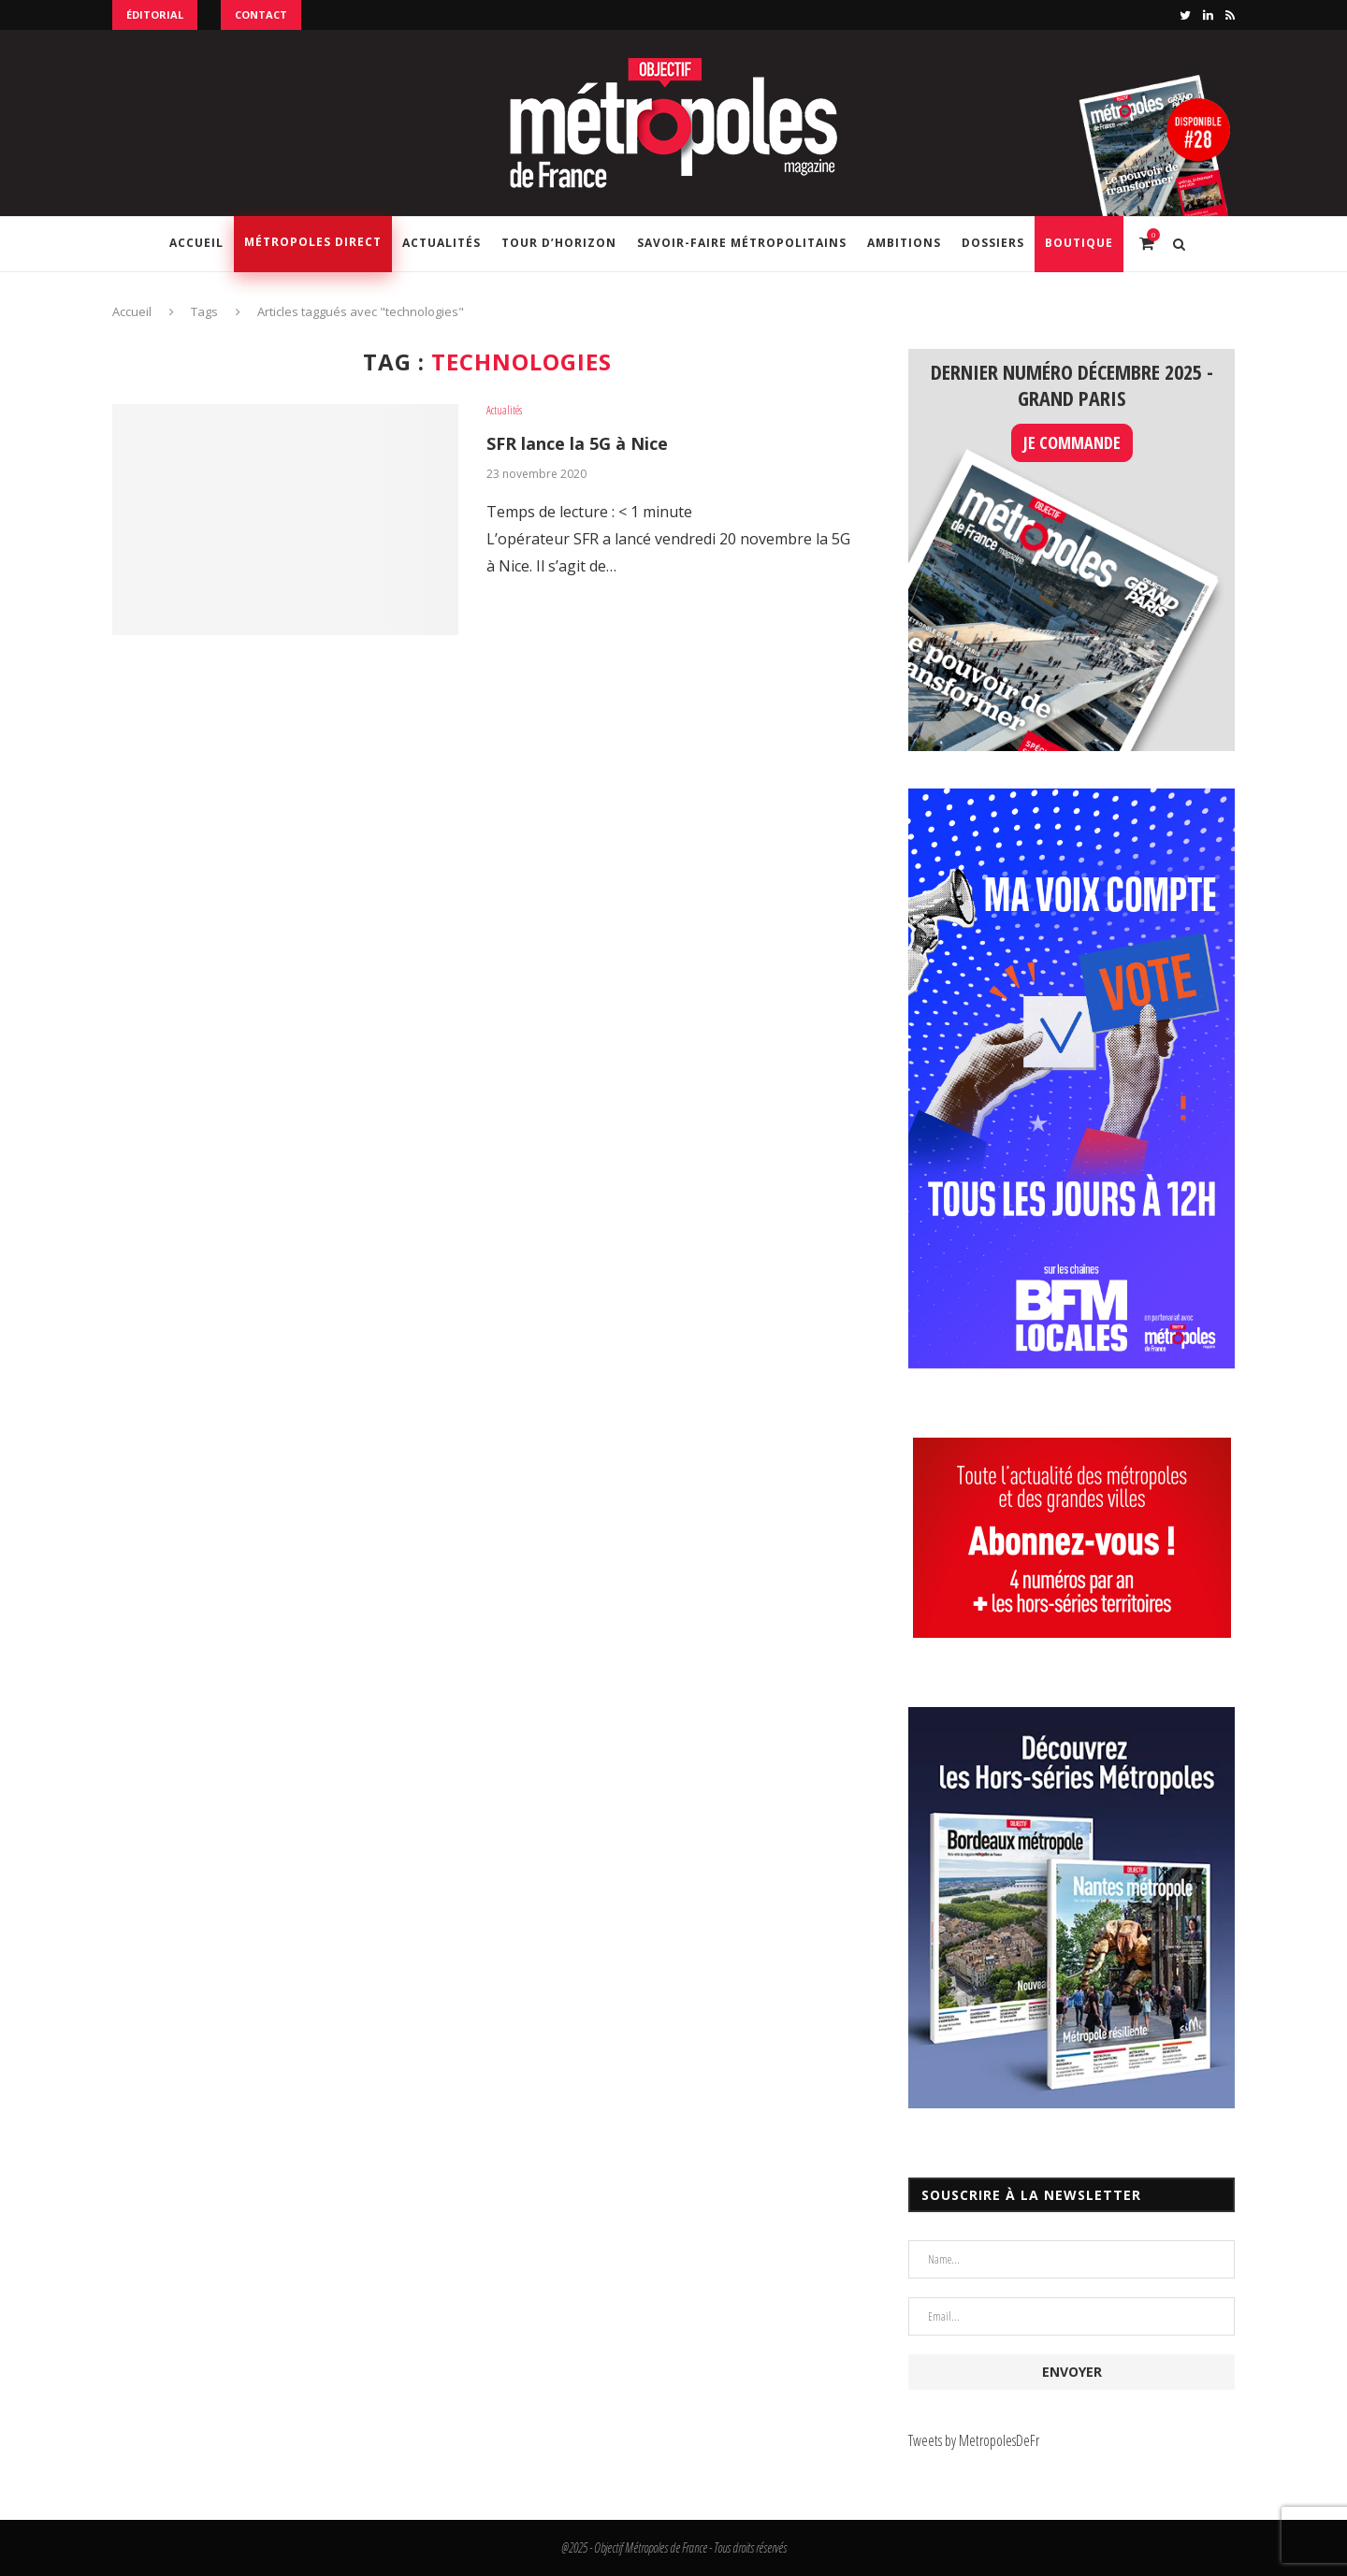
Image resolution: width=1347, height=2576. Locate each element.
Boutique (1079, 243)
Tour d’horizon (558, 243)
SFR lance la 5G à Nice (577, 443)
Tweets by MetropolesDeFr (973, 2440)
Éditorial (154, 14)
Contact (261, 14)
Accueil (196, 243)
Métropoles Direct (313, 242)
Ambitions (904, 243)
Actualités (441, 243)
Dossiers (993, 243)
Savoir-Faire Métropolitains (742, 243)
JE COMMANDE (1072, 442)
